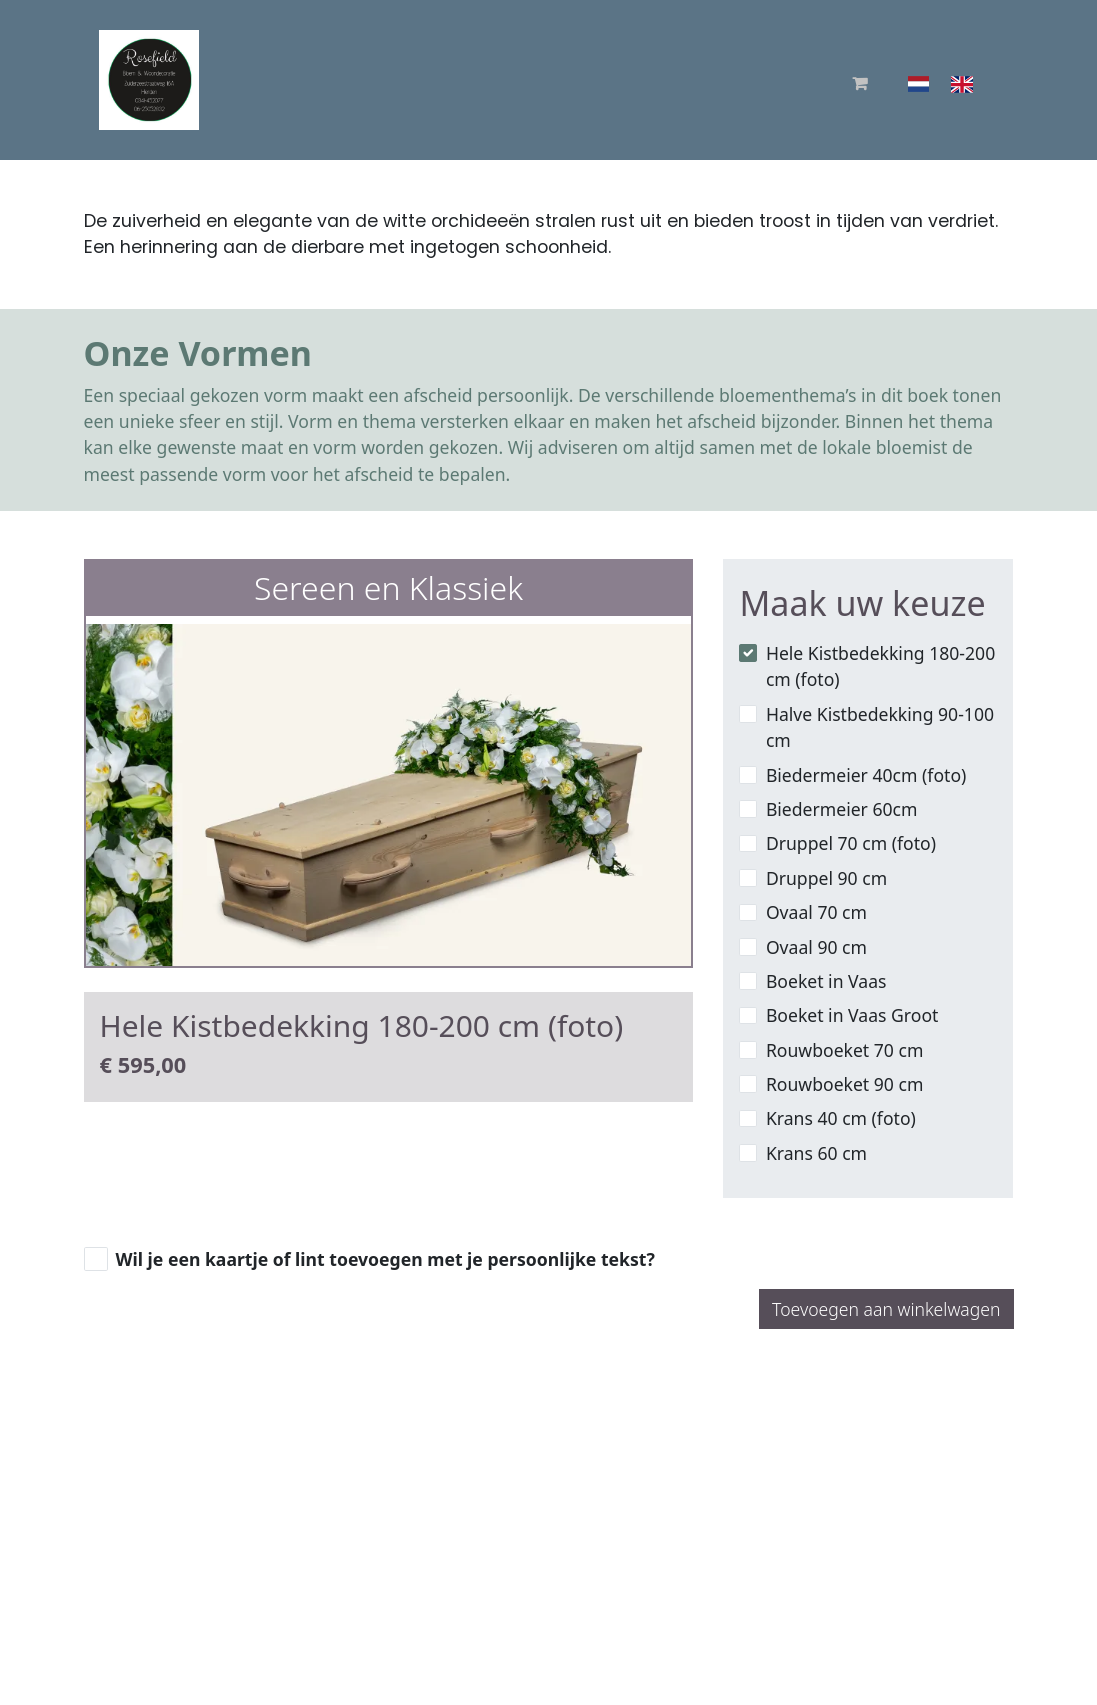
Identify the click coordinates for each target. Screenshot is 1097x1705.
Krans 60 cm (816, 1153)
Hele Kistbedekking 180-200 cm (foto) (880, 666)
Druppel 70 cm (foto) (851, 843)
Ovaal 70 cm (816, 912)
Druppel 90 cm (826, 878)
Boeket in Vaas (826, 981)
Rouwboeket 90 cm (845, 1084)
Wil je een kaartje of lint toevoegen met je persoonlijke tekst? (385, 1259)
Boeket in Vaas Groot (852, 1015)
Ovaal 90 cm (816, 947)
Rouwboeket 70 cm (845, 1050)
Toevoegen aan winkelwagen (886, 1309)
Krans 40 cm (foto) (841, 1118)
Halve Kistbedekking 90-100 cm (880, 727)
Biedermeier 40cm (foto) (866, 775)
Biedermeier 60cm (842, 809)
